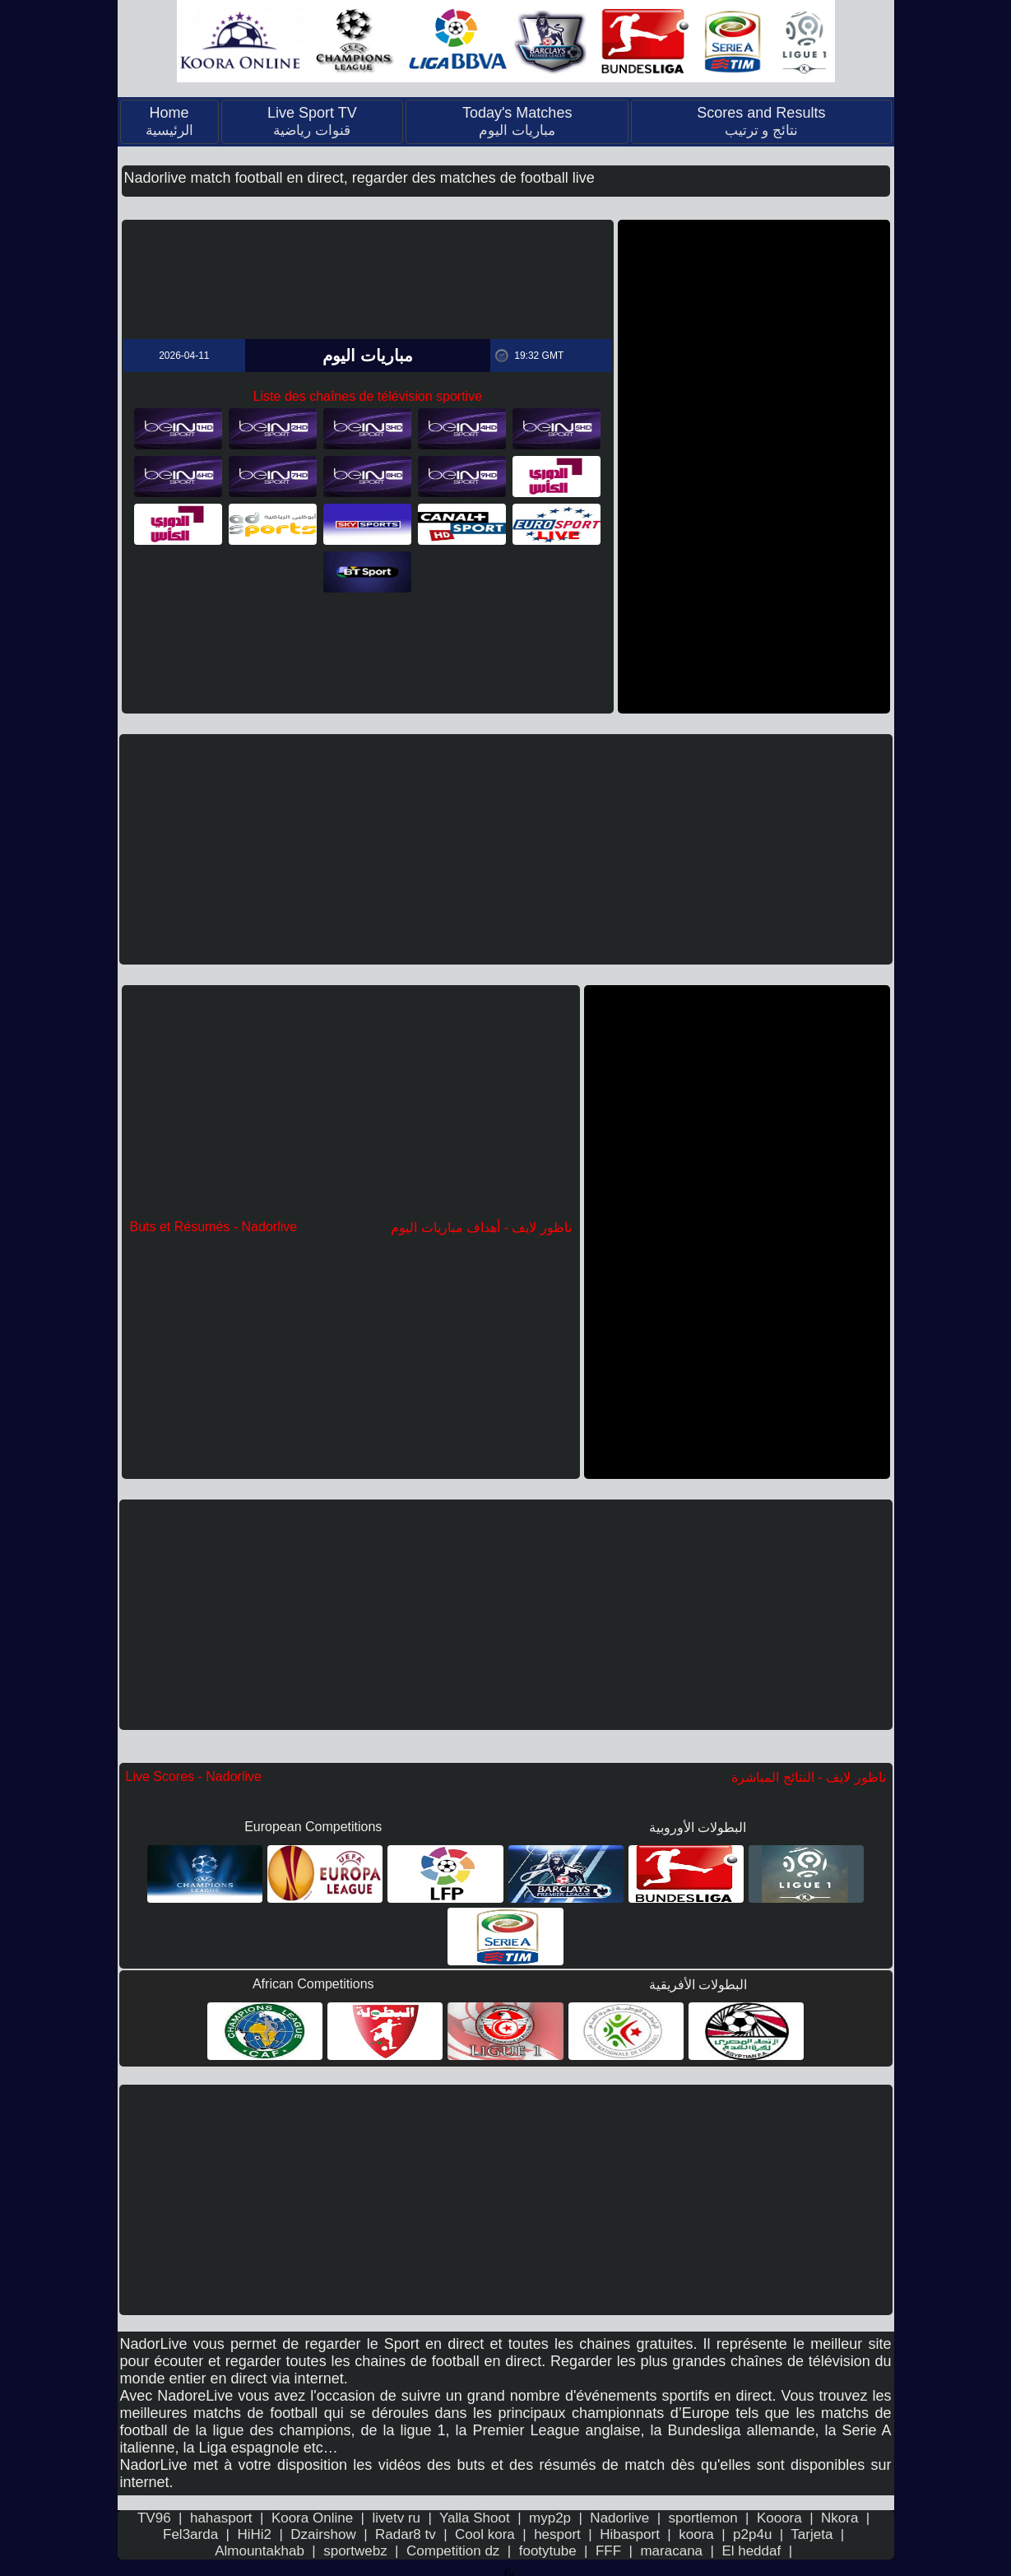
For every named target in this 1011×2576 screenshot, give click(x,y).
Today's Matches (517, 121)
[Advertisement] (753, 467)
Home (169, 121)
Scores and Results (761, 121)
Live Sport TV (312, 121)
